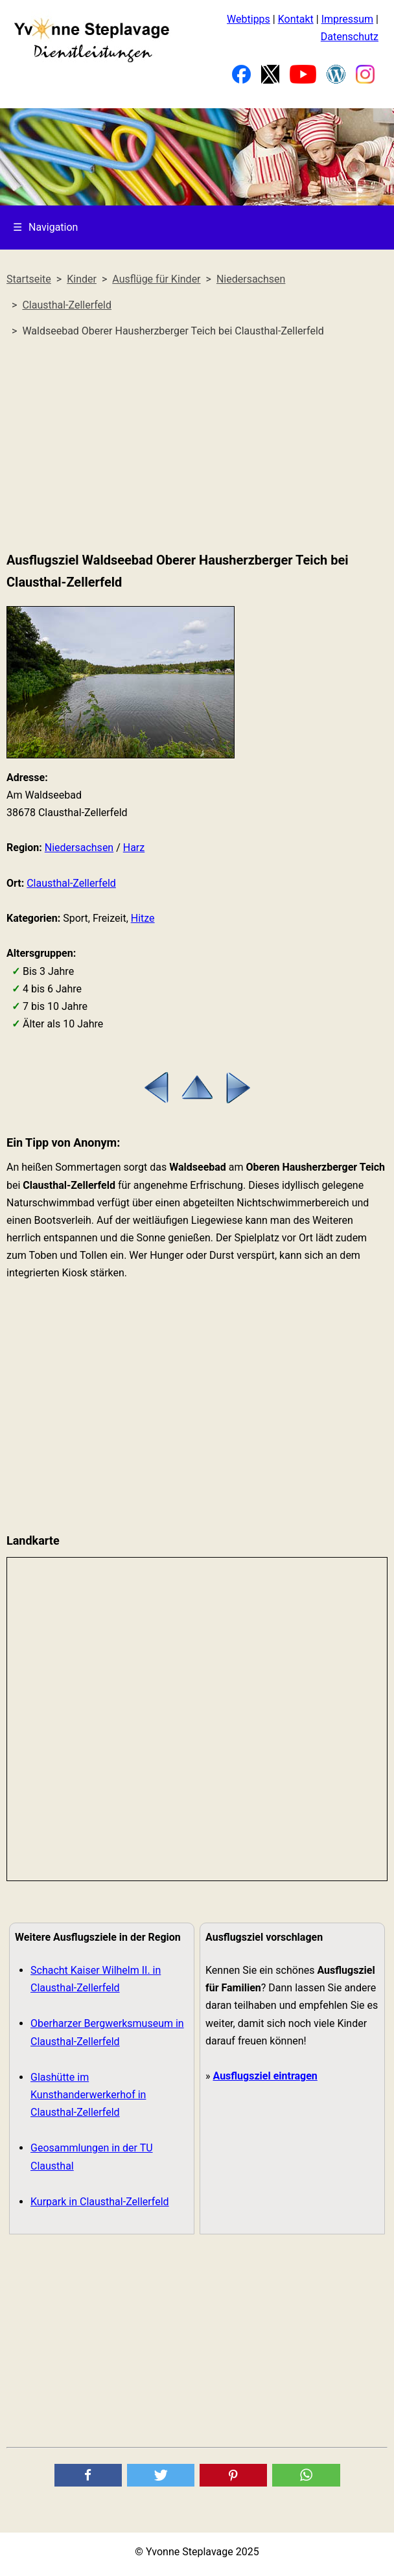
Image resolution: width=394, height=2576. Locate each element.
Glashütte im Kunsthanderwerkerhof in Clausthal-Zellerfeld (88, 2094)
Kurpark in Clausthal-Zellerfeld (99, 2201)
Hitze (143, 918)
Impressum (347, 19)
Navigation (45, 227)
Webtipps (248, 19)
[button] (88, 2475)
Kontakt (296, 19)
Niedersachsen (79, 847)
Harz (134, 847)
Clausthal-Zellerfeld (71, 883)
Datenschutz (349, 36)
